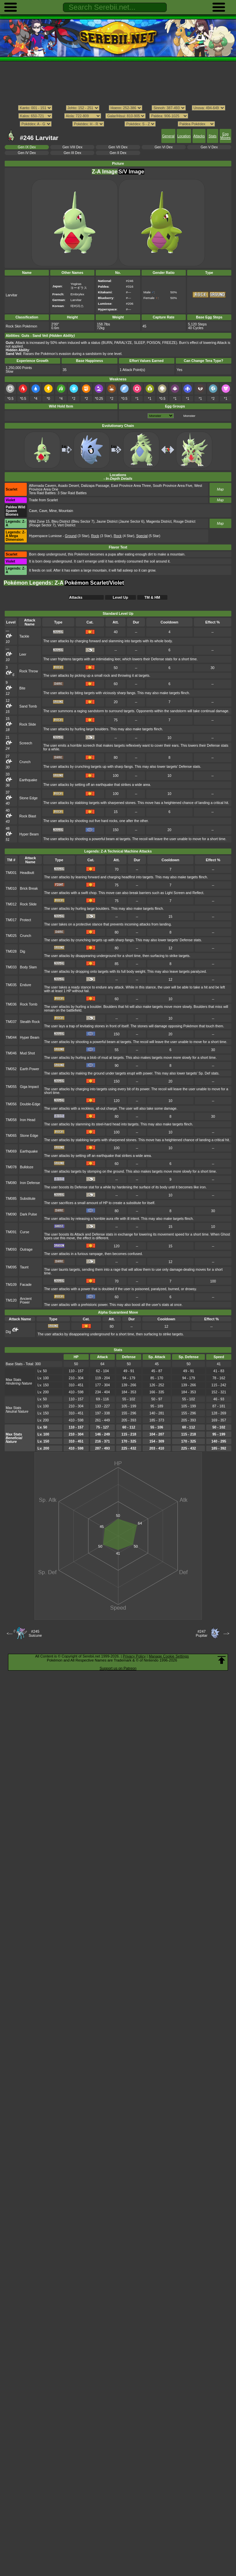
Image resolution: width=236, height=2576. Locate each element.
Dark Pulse (28, 1214)
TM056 (11, 1104)
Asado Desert (68, 486)
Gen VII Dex (118, 147)
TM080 (11, 1183)
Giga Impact (29, 1087)
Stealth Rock (30, 1022)
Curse (24, 1232)
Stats (213, 136)
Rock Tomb (28, 1004)
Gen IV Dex (27, 153)
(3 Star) (77, 536)
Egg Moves (225, 136)
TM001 (11, 873)
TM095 (11, 1267)
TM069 (11, 1151)
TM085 (11, 1198)
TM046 (11, 1053)
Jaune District (106, 521)
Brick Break (29, 888)
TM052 (11, 1069)
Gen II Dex (118, 153)
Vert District (66, 525)
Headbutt (27, 873)
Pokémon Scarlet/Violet (94, 583)
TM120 (11, 1300)
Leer (22, 654)
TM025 (11, 936)
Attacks (199, 136)
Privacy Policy (134, 1656)
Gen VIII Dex (72, 147)
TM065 (11, 1135)
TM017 (11, 920)
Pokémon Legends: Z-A (34, 583)
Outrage (26, 1249)
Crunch (25, 762)
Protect (25, 920)
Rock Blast (27, 816)
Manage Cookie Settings (169, 1656)
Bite (22, 688)
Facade (26, 1284)
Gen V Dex (209, 147)
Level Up (120, 597)
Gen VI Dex (164, 147)
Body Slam (28, 967)
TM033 (11, 967)
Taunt (24, 1267)
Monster (189, 416)
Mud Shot (27, 1053)
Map (220, 489)
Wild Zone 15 (39, 521)
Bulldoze (26, 1167)
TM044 (11, 1037)
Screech (25, 743)
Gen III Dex (72, 153)
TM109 (11, 1284)
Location (183, 136)
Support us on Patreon (117, 1668)
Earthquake (28, 780)
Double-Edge (30, 1104)
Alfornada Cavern (42, 486)
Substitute (27, 1198)
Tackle (24, 636)
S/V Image (131, 171)
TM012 (11, 904)
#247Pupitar (202, 1633)
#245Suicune (35, 1633)
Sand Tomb (28, 706)
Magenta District (158, 521)
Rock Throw (28, 671)
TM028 (11, 951)
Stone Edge (28, 798)
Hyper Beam (29, 834)
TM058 (11, 1120)
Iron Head (27, 1120)
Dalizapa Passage (95, 486)
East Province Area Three (131, 486)
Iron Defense (30, 1183)
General (168, 136)
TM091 (11, 1232)
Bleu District (61, 521)
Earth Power (29, 1069)
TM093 (11, 1249)
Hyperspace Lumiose (45, 536)
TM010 (11, 888)
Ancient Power (26, 1300)
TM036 (11, 1004)
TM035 (11, 985)
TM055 (11, 1087)
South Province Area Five (172, 486)
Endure (25, 985)
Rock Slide (27, 724)
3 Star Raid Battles (72, 493)
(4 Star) (123, 536)
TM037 (11, 1022)
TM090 (11, 1214)
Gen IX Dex (27, 147)
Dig (22, 951)
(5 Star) (148, 536)
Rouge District (184, 521)
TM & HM (152, 597)
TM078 (11, 1167)
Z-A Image (104, 171)
